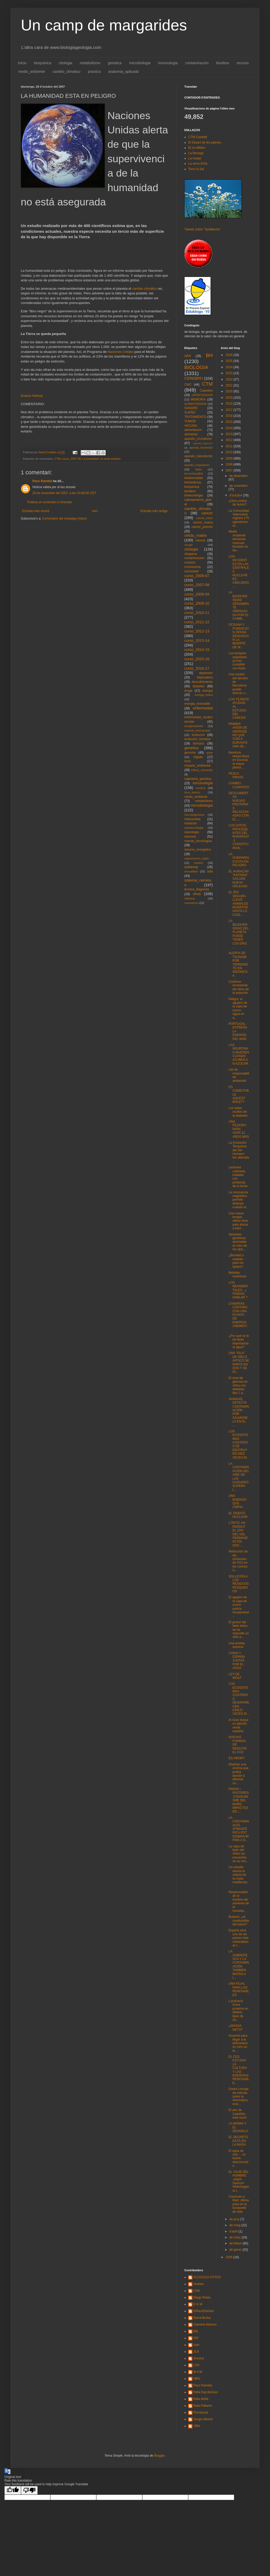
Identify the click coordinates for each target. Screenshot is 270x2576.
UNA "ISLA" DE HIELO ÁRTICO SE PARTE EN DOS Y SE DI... (238, 1362)
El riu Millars (196, 148)
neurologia (191, 832)
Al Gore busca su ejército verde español (238, 1725)
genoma (189, 752)
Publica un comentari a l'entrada (49, 502)
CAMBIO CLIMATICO (238, 785)
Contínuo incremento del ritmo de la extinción (238, 987)
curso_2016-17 (196, 668)
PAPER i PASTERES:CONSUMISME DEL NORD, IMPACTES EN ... (238, 1800)
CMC (187, 384)
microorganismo (194, 814)
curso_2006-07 (196, 576)
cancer (207, 513)
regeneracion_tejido (196, 858)
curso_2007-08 (71, 458)
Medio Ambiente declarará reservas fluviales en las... (238, 541)
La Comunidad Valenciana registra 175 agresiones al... (238, 518)
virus (197, 894)
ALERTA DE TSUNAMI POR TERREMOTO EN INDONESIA (238, 964)
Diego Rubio (202, 2297)
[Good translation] (12, 2490)
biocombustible (193, 473)
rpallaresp (191, 867)
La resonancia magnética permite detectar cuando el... (238, 1199)
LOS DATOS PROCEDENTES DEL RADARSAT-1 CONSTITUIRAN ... (238, 837)
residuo (198, 862)
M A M (197, 2372)
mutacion (190, 823)
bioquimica (42, 63)
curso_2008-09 (196, 594)
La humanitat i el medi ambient (101, 458)
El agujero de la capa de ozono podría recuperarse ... (238, 1606)
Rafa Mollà (200, 2399)
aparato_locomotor (201, 447)
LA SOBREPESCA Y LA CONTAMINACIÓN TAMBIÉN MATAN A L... (238, 1964)
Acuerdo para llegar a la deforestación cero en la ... (238, 2043)
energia (207, 690)
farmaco (198, 743)
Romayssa (200, 2412)
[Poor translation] (29, 2490)
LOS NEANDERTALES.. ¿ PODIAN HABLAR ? (238, 1290)
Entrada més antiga (153, 511)
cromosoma (192, 567)
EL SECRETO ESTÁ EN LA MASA (238, 2140)
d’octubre (236, 495)
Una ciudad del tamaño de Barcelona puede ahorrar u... (238, 683)
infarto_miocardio (202, 770)
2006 (229, 2257)
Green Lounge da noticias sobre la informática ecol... (238, 2096)
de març (235, 2237)
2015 (229, 422)
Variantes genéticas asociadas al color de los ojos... (237, 1242)
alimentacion (193, 430)
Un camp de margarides (104, 25)
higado (198, 757)
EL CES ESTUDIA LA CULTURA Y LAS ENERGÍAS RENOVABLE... (238, 2070)
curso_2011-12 (196, 622)
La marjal (194, 158)
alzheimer (191, 434)
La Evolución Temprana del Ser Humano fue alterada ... (238, 1152)
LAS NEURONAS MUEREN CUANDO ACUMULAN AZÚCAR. (238, 1054)
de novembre (238, 486)
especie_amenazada (197, 730)
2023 (229, 373)
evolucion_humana (197, 739)
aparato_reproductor (198, 456)
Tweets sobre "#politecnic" (202, 229)
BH (209, 355)
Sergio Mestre (203, 2419)
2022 (229, 379)
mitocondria (192, 819)
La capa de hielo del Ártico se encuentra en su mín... (238, 1853)
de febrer (235, 2243)
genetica (115, 63)
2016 (229, 416)
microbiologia (139, 63)
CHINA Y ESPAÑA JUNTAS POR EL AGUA (236, 1660)
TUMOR (190, 421)
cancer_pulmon (202, 527)
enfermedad (203, 708)
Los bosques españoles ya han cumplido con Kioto (237, 660)
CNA (196, 2291)
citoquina (190, 554)
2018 (229, 403)
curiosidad (191, 571)
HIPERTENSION (202, 395)
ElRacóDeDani (203, 2311)
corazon (189, 562)
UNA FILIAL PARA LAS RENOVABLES (238, 1989)
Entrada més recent (35, 511)
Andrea (198, 2284)
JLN (196, 2351)
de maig (235, 2225)
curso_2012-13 (196, 631)
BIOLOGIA (196, 367)
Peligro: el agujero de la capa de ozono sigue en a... (237, 1008)
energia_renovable (197, 704)
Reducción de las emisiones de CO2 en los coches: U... (238, 1561)
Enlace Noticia (32, 396)
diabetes (198, 686)
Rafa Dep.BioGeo (205, 2392)
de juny (234, 2219)
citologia (65, 63)
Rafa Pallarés (202, 2405)
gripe (209, 752)
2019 (229, 397)
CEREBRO (193, 378)
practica (94, 71)
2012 (229, 440)
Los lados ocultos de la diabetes (237, 1111)
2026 (229, 355)
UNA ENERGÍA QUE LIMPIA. (237, 1501)
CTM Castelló (197, 137)
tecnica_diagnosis (196, 889)
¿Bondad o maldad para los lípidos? (236, 1260)
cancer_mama (203, 522)
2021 (229, 385)
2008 (229, 464)
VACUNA (190, 426)
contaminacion (196, 63)
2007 (229, 470)
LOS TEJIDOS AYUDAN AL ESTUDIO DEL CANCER (238, 708)
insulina (200, 787)
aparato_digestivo (203, 443)
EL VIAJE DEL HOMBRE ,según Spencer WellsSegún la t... (238, 2181)
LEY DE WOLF (234, 1676)
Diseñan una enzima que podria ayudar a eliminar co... (238, 1774)
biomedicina (192, 482)
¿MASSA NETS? (235, 2027)
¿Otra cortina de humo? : (238, 502)
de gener (235, 2249)
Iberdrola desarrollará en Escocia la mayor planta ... (238, 760)
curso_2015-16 (196, 659)
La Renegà (196, 153)
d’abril (233, 2231)
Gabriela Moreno (205, 2324)
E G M (197, 2304)
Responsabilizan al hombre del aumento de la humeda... (238, 1901)
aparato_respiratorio (197, 465)
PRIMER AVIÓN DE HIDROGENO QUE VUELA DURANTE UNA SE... (237, 735)
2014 (229, 428)
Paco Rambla (42, 481)
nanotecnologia (193, 827)
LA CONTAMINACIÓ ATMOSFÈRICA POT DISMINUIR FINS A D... (238, 1829)
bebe (198, 469)
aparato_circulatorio (198, 439)
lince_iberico (192, 792)
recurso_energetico (197, 849)
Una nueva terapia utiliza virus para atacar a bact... (238, 1221)
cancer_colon (204, 518)
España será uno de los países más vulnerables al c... (238, 1937)
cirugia (188, 544)
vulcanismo (191, 902)
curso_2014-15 (196, 650)
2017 (229, 410)
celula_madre (195, 535)
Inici (95, 511)
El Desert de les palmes (204, 142)
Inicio (22, 63)
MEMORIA (198, 399)
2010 (229, 452)
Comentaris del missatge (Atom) (64, 518)
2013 (229, 434)
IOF (196, 2338)
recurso (243, 63)
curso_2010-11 (196, 613)
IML (196, 2331)
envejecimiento (193, 726)
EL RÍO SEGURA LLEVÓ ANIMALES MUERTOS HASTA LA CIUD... (238, 903)
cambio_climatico (66, 71)
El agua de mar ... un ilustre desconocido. (238, 2158)
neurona (190, 836)
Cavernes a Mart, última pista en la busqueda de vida (238, 2204)
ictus (187, 761)
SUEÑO (189, 412)
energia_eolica (203, 694)
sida (210, 871)
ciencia (200, 540)
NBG (196, 2378)
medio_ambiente (31, 71)
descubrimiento (202, 682)
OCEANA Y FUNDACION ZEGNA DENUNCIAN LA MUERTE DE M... (238, 636)
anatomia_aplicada (123, 71)
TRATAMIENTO (195, 417)
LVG (196, 2365)
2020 (229, 391)
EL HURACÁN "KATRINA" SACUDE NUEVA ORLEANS (238, 879)
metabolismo (90, 63)
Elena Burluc (202, 2318)
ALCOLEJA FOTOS (207, 2277)
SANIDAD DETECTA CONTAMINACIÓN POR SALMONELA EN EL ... (238, 1412)
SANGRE (191, 408)
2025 (229, 361)
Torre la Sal (196, 169)
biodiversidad (193, 478)
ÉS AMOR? (236, 1758)
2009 (229, 458)
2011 (229, 446)
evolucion (198, 735)
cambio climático (144, 288)
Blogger (159, 2455)
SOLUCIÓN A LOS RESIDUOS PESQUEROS (238, 1584)
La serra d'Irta (197, 163)
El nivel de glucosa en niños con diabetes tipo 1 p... (237, 1385)
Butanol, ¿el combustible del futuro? (238, 1920)
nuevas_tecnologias (198, 841)
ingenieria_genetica (197, 779)
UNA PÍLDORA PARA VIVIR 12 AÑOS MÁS (238, 1129)
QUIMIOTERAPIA (195, 403)
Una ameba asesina (236, 1645)
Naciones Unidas (120, 352)
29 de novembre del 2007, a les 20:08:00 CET (64, 493)
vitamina (189, 898)
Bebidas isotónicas (237, 1274)
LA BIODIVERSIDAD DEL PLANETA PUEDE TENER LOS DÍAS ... (238, 934)
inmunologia (168, 63)
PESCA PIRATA (235, 775)
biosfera (222, 63)
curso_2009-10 (196, 603)
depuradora (205, 677)
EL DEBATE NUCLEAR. (238, 1515)
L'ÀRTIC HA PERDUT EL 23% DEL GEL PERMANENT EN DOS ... (238, 1534)
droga (188, 690)
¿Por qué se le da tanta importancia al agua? (238, 1341)
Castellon (206, 390)
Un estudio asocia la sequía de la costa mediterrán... (238, 1876)
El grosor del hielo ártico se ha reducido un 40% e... (238, 1629)
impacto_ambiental (197, 765)
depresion (206, 673)
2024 (229, 367)
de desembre (238, 476)
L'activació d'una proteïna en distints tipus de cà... (238, 2010)
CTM (57, 458)
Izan (196, 2345)
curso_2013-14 (196, 640)
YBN (196, 2426)
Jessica (198, 2358)
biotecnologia (193, 495)
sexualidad (191, 871)
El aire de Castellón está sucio (237, 2113)
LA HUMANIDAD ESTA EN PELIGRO (238, 859)
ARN (187, 356)
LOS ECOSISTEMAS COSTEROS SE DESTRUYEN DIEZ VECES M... (238, 1444)
